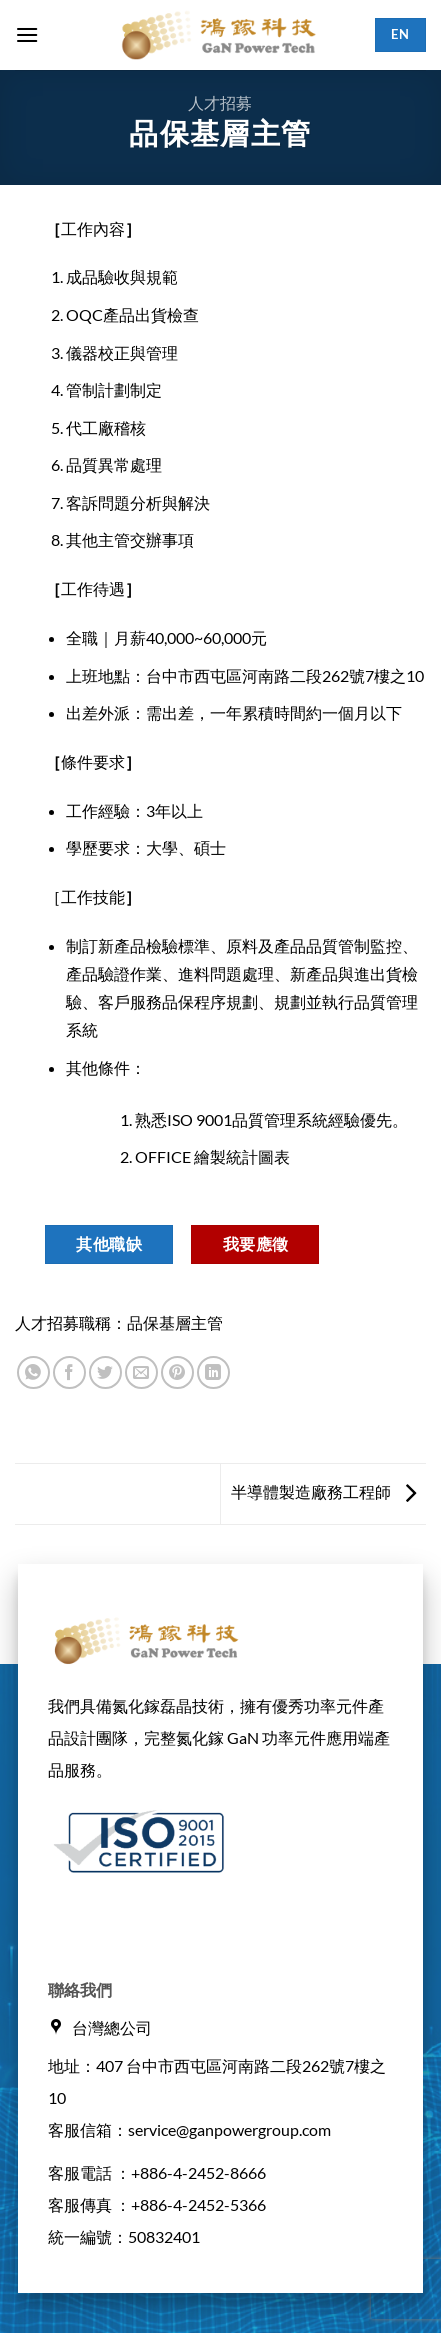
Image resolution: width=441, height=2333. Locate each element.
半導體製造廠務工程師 (323, 1491)
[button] (27, 34)
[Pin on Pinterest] (177, 1372)
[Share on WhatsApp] (33, 1372)
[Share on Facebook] (69, 1372)
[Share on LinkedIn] (213, 1372)
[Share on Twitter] (105, 1372)
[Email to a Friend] (141, 1372)
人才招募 (220, 102)
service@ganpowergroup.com (229, 2129)
